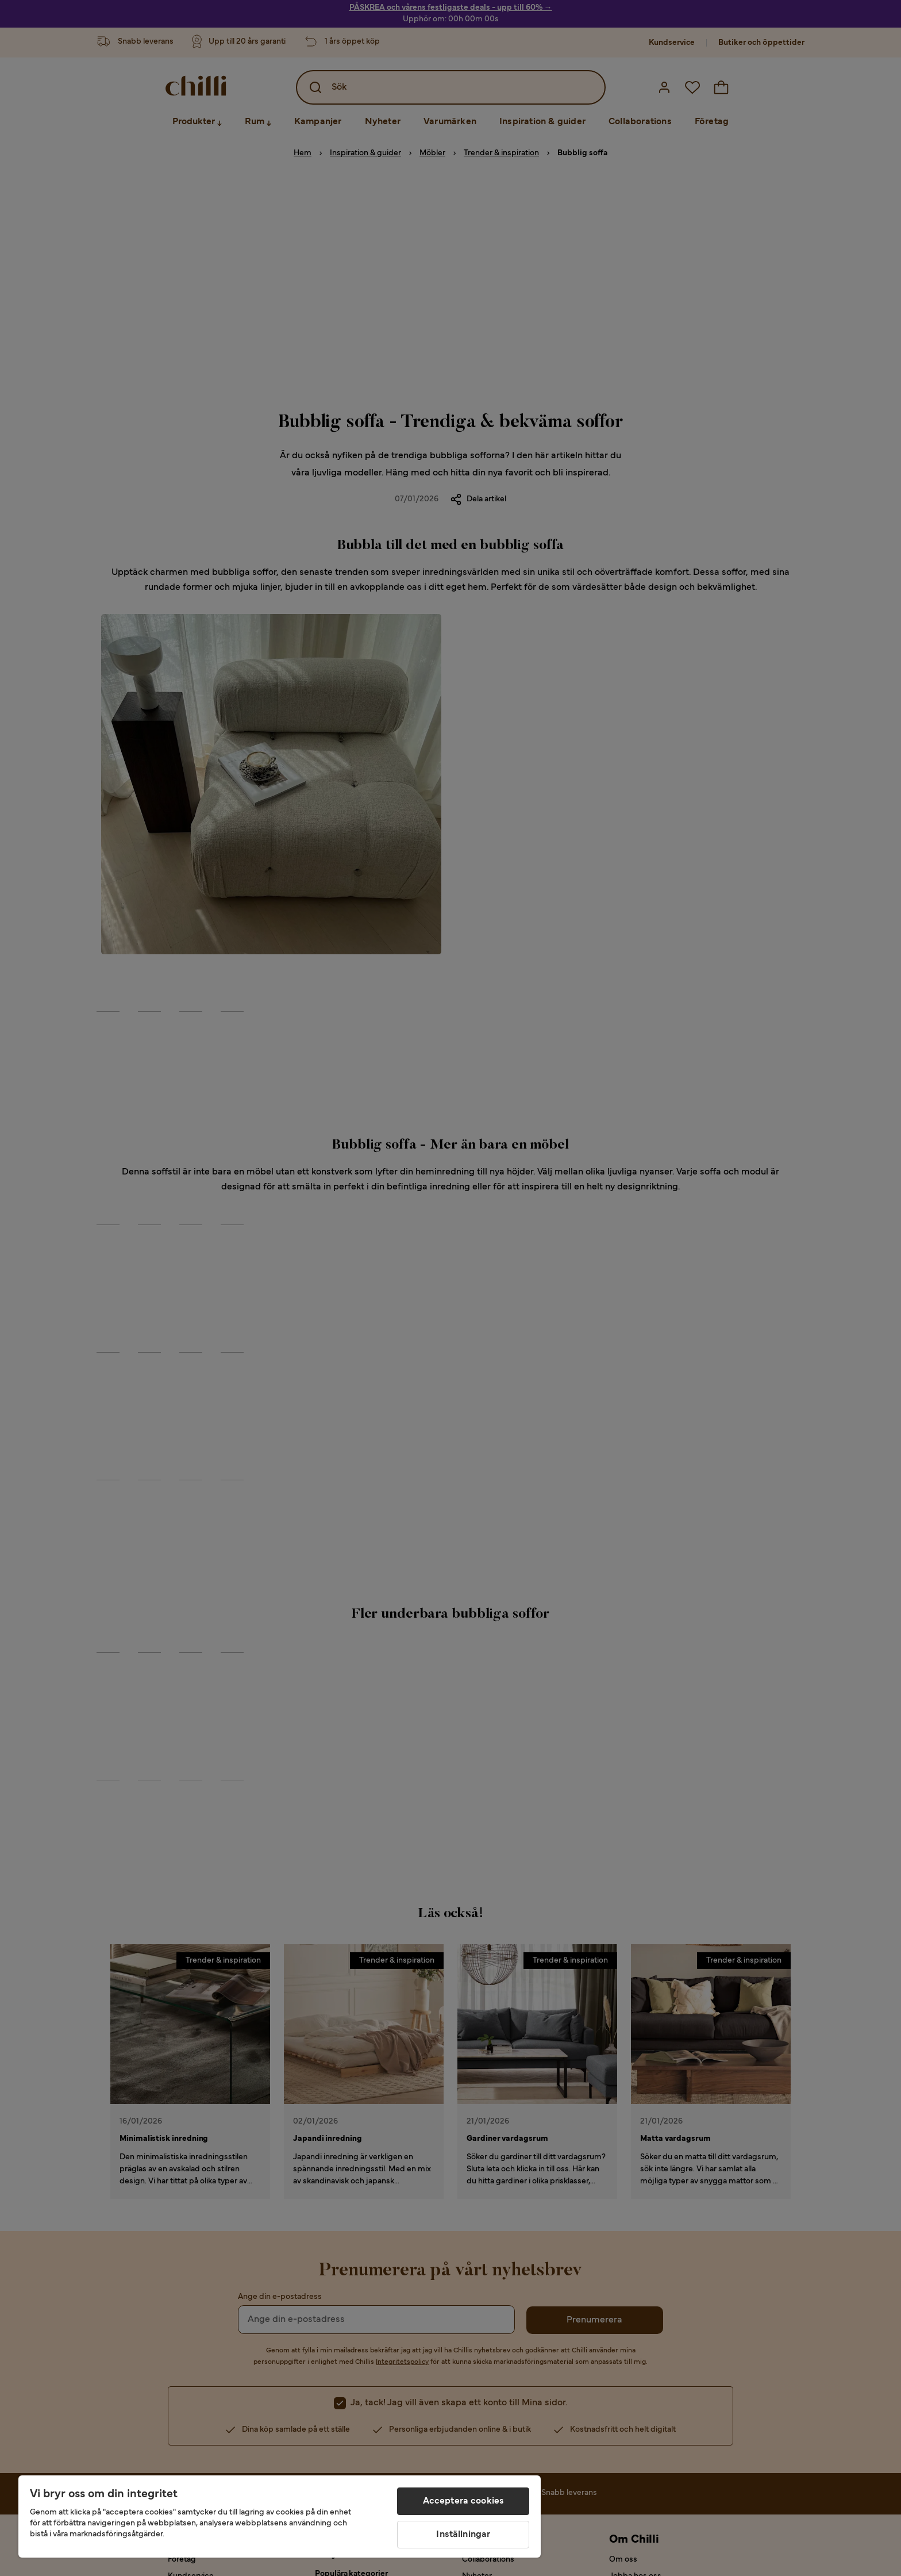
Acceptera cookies (464, 2501)
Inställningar (463, 2535)
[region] (279, 2516)
